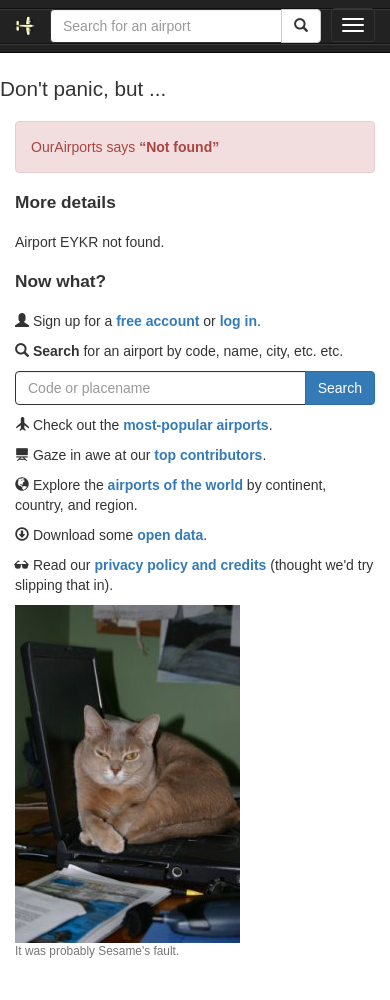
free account (157, 321)
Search (340, 388)
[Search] (301, 26)
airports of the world (175, 485)
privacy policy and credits (180, 565)
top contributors (208, 455)
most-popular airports (195, 425)
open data (170, 535)
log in (238, 321)
